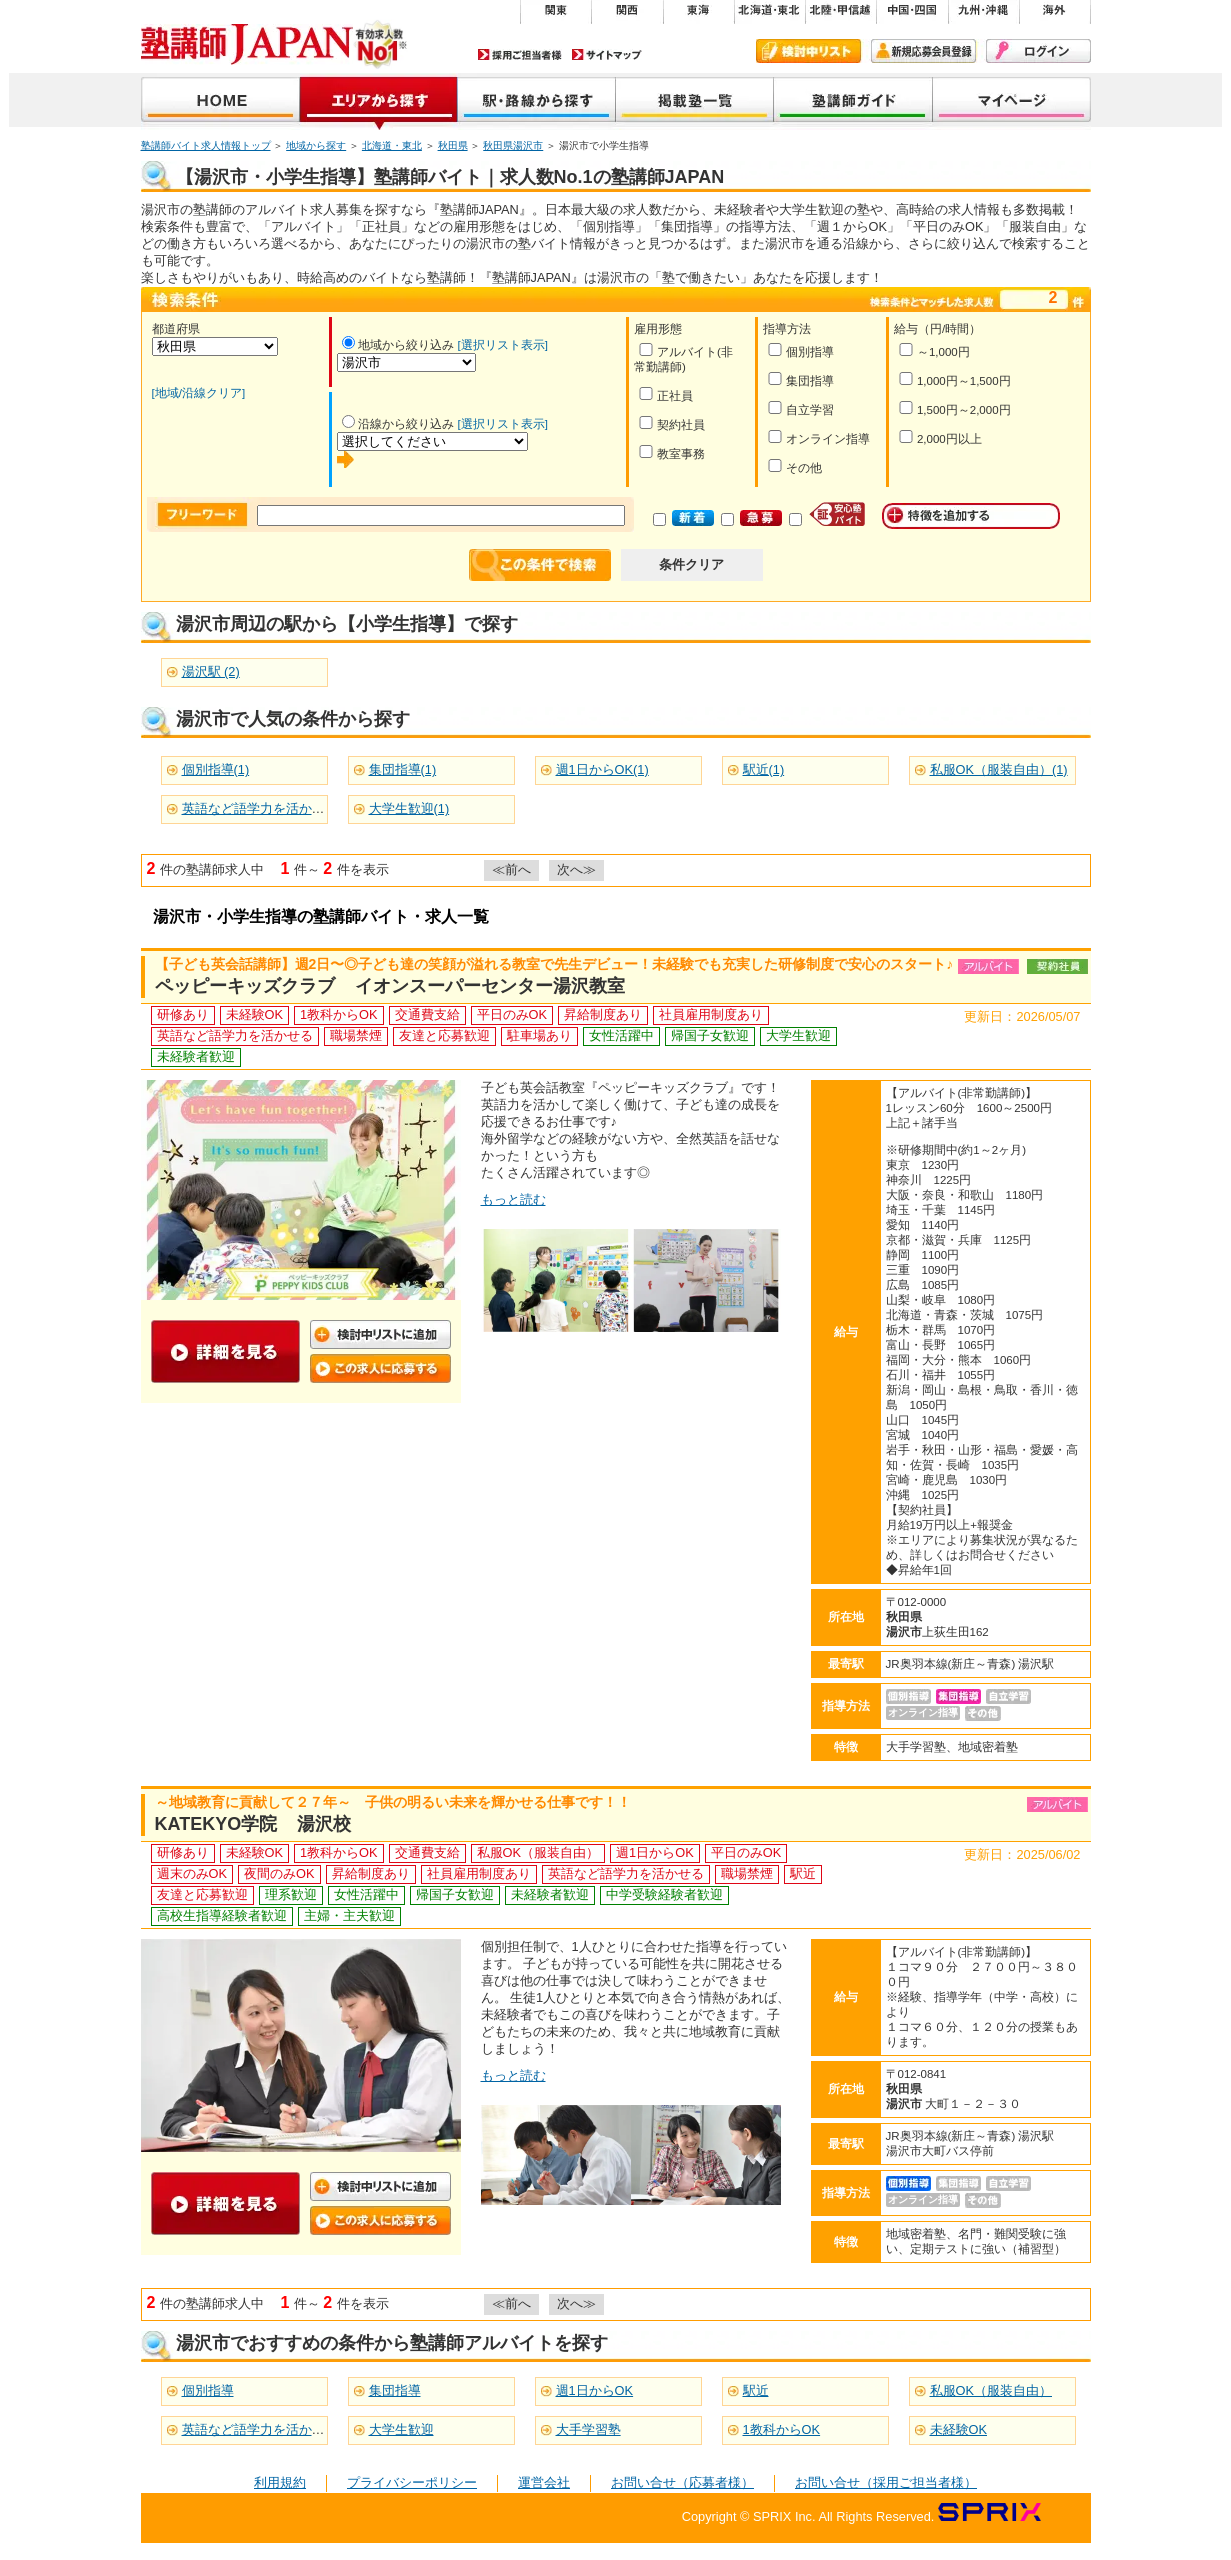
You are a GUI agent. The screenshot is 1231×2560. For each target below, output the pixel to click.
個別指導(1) (216, 769)
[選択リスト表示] (503, 345)
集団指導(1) (403, 769)
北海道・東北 (392, 145)
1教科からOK (782, 2429)
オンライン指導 (818, 437)
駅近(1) (764, 769)
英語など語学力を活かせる (260, 2429)
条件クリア (691, 564)
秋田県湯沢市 (513, 145)
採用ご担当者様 (520, 54)
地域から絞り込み (398, 345)
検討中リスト (808, 51)
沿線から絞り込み (398, 424)
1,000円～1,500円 (954, 379)
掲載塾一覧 (695, 101)
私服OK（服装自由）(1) (999, 769)
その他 (794, 466)
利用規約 (280, 2482)
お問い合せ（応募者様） (682, 2482)
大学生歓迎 (401, 2429)
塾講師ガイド (853, 101)
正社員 (665, 394)
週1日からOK (595, 2390)
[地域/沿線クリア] (199, 393)
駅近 (756, 2390)
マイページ (1012, 101)
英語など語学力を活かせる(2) (268, 808)
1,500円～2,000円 (954, 408)
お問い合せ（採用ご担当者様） (886, 2482)
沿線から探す (537, 101)
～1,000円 (934, 350)
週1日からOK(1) (602, 769)
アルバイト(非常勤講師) (683, 358)
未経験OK (959, 2429)
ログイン (1038, 51)
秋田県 (453, 145)
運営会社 (544, 2482)
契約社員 (671, 423)
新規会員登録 (923, 51)
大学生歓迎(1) (409, 808)
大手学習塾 (588, 2429)
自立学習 (800, 408)
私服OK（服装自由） (991, 2390)
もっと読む (513, 1199)
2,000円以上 (940, 437)
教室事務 (671, 452)
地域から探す (379, 101)
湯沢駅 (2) (211, 671)
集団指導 (800, 379)
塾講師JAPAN (220, 101)
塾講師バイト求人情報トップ (206, 145)
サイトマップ (607, 54)
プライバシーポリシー (412, 2482)
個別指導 (800, 350)
